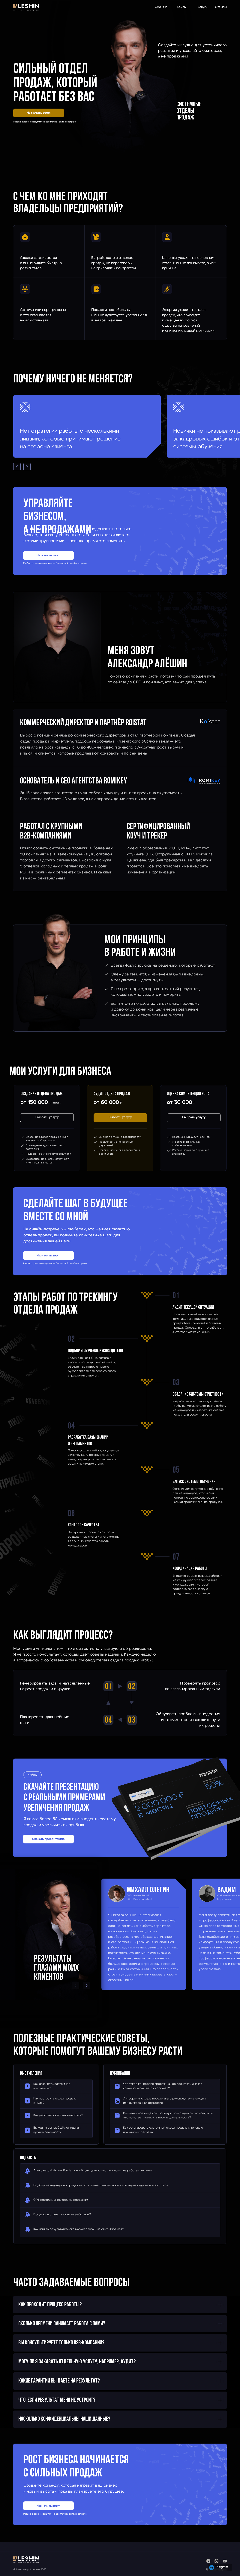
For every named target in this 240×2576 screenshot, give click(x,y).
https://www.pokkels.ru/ (139, 1899)
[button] (38, 113)
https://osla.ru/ (224, 1899)
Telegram (221, 2566)
